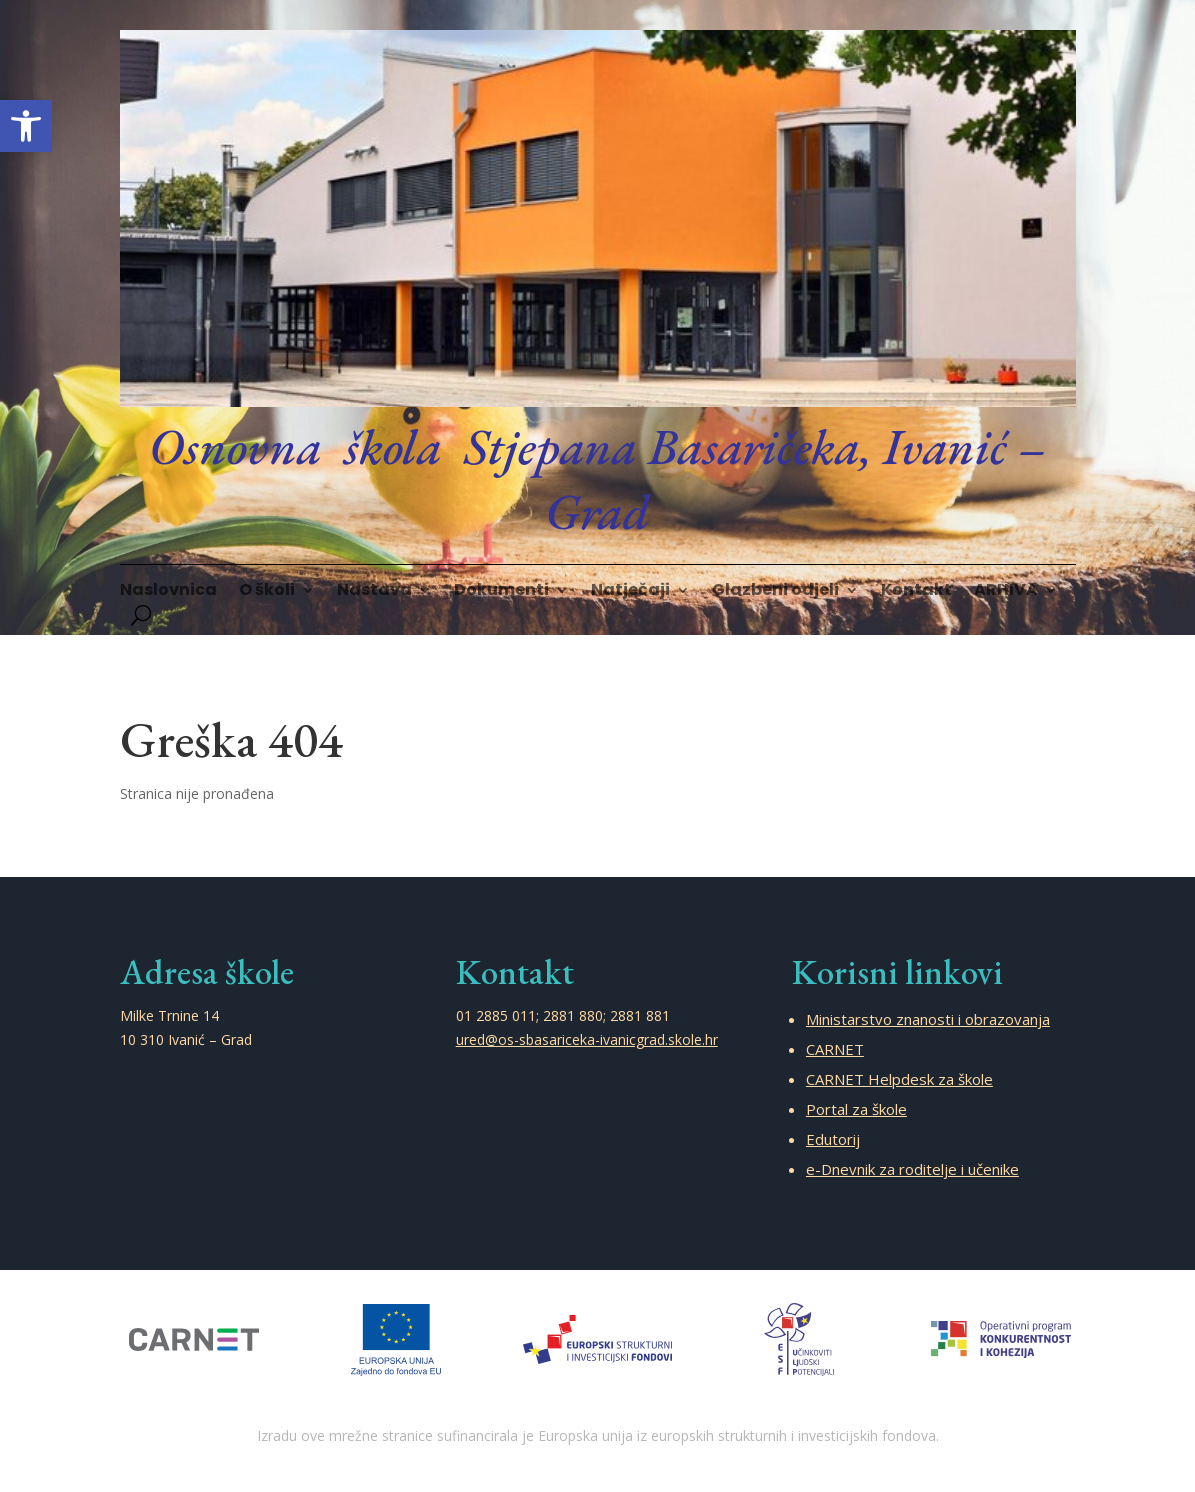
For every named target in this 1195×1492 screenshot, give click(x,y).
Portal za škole (856, 1109)
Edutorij (833, 1139)
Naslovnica (168, 592)
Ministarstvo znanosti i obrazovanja (928, 1019)
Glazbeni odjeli (775, 592)
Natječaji (630, 592)
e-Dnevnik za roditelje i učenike (912, 1169)
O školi (267, 592)
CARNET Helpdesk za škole (899, 1079)
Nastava (374, 592)
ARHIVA (1006, 592)
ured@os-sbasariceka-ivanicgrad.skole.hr (587, 1039)
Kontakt (916, 592)
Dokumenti (501, 592)
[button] (26, 126)
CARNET (835, 1049)
